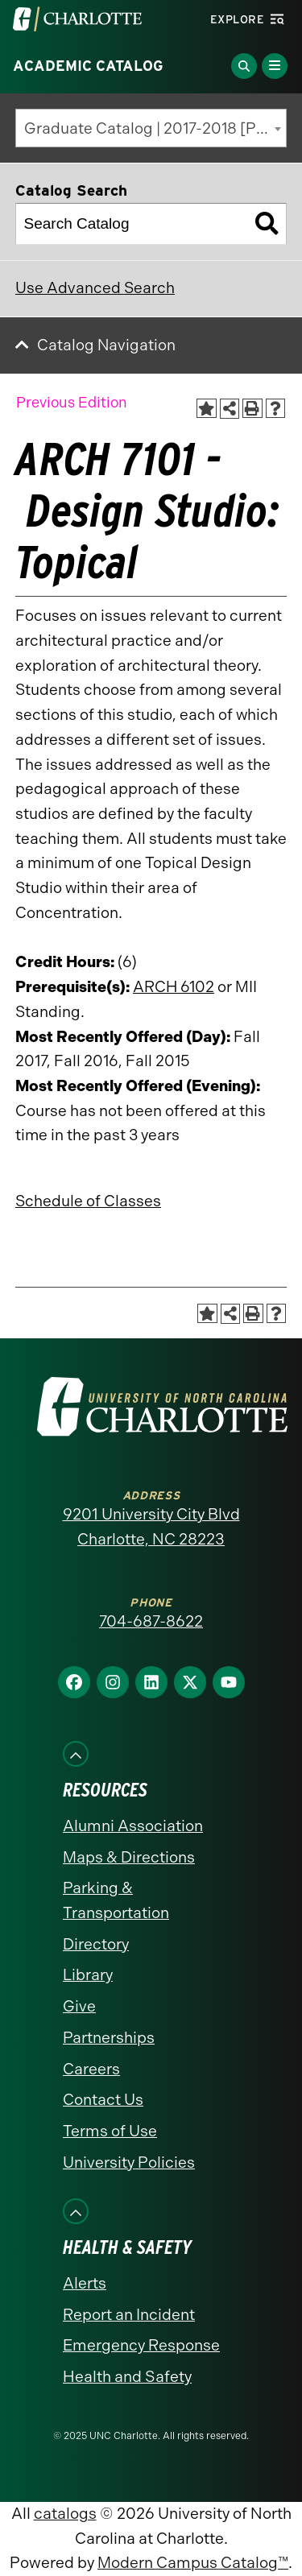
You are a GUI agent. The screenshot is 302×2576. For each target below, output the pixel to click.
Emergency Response (141, 2345)
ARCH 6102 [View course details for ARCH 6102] (173, 987)
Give (79, 2006)
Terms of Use (110, 2131)
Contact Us (103, 2099)
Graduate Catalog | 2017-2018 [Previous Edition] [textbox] (155, 128)
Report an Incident (129, 2314)
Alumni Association (133, 1826)
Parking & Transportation (116, 1900)
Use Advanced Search (95, 288)
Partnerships (109, 2037)
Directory (96, 1944)
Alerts (84, 2283)
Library (88, 1975)
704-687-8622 (151, 1621)
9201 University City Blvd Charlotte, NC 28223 (151, 1526)
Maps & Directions (129, 1857)
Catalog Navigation (106, 345)
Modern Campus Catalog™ (192, 2562)
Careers (91, 2069)
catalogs (65, 2513)
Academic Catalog (88, 66)
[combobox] (151, 128)
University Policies (129, 2162)
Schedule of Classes (88, 1201)
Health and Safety (127, 2376)
